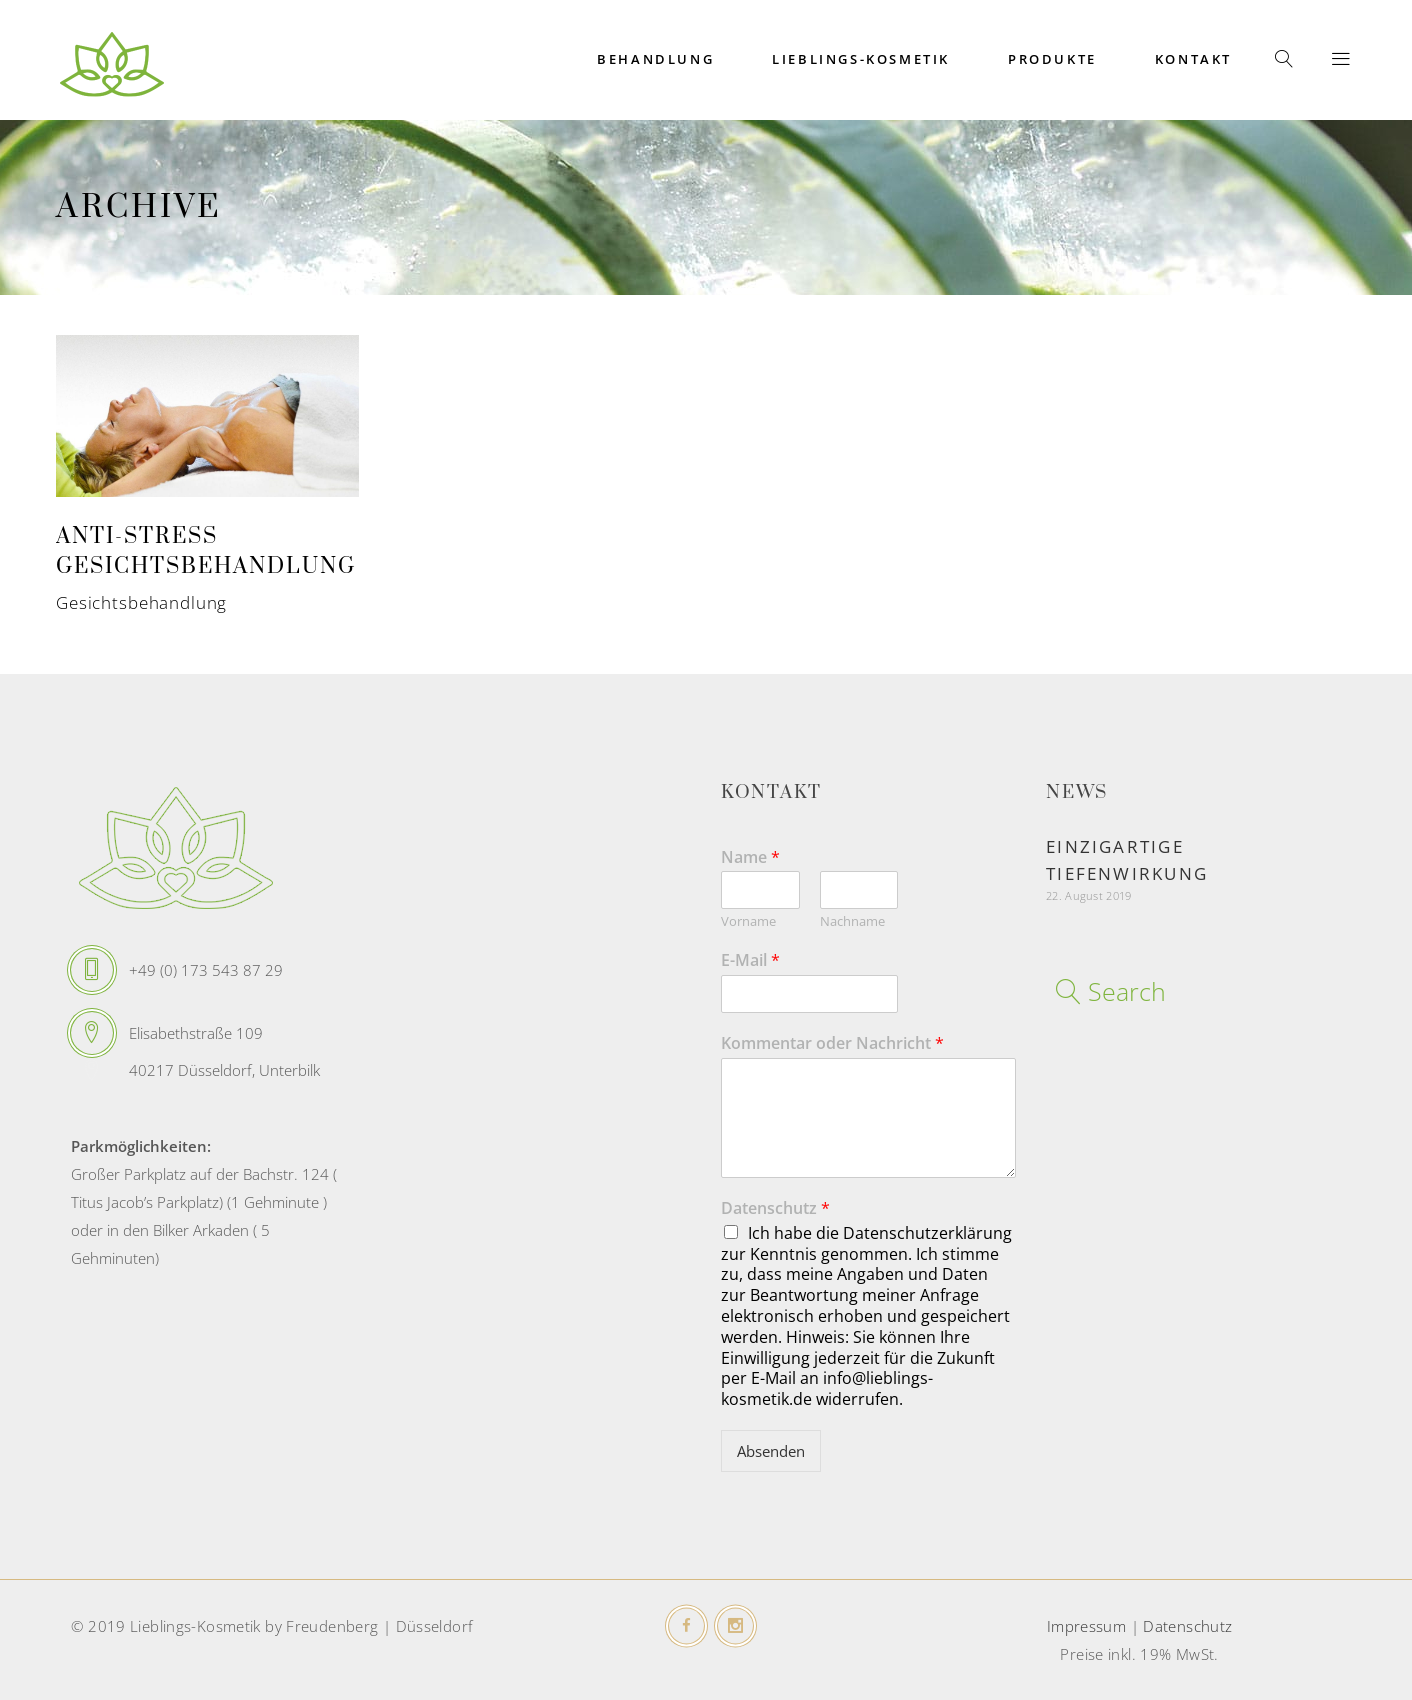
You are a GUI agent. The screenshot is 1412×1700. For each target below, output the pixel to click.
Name (750, 857)
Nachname (852, 921)
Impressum (1086, 1626)
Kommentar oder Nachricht (832, 1043)
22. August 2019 (1088, 895)
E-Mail (750, 960)
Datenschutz (775, 1208)
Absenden (771, 1451)
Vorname (748, 921)
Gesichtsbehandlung (141, 602)
